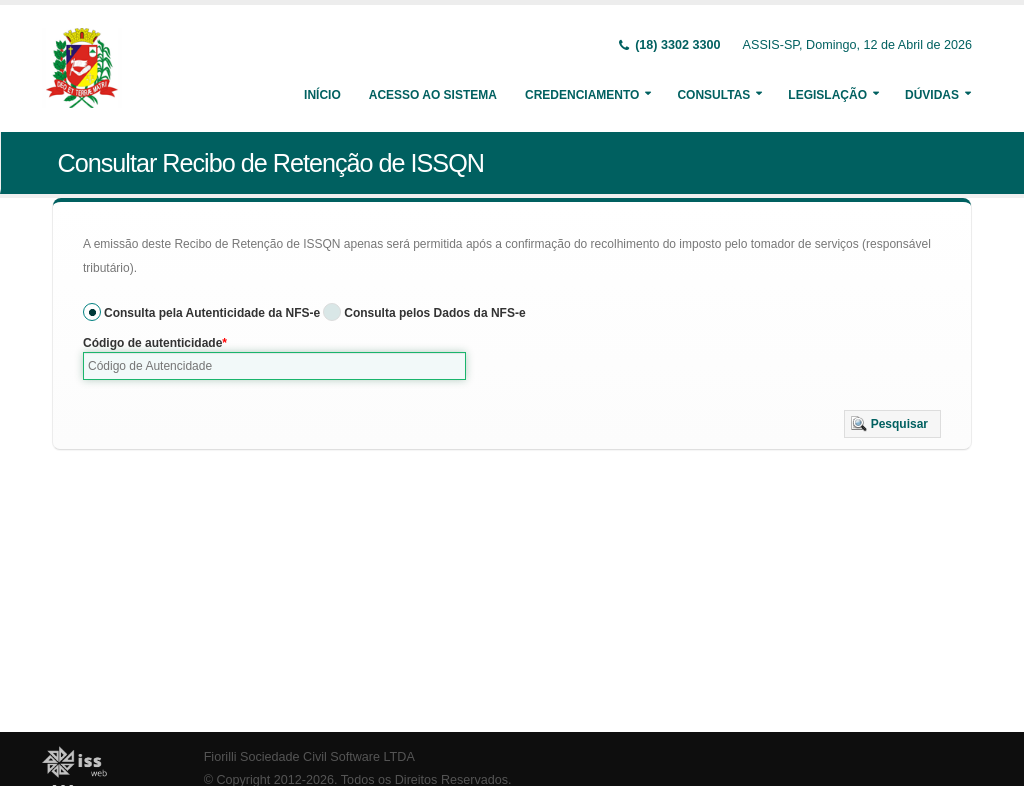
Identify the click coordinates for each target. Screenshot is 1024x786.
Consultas (713, 95)
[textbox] (274, 366)
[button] (892, 424)
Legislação (827, 95)
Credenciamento (582, 95)
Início (322, 95)
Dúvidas (932, 95)
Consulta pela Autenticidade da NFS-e (212, 313)
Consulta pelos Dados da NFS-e (434, 313)
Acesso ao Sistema (433, 95)
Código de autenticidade (152, 343)
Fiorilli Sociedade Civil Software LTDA (309, 757)
